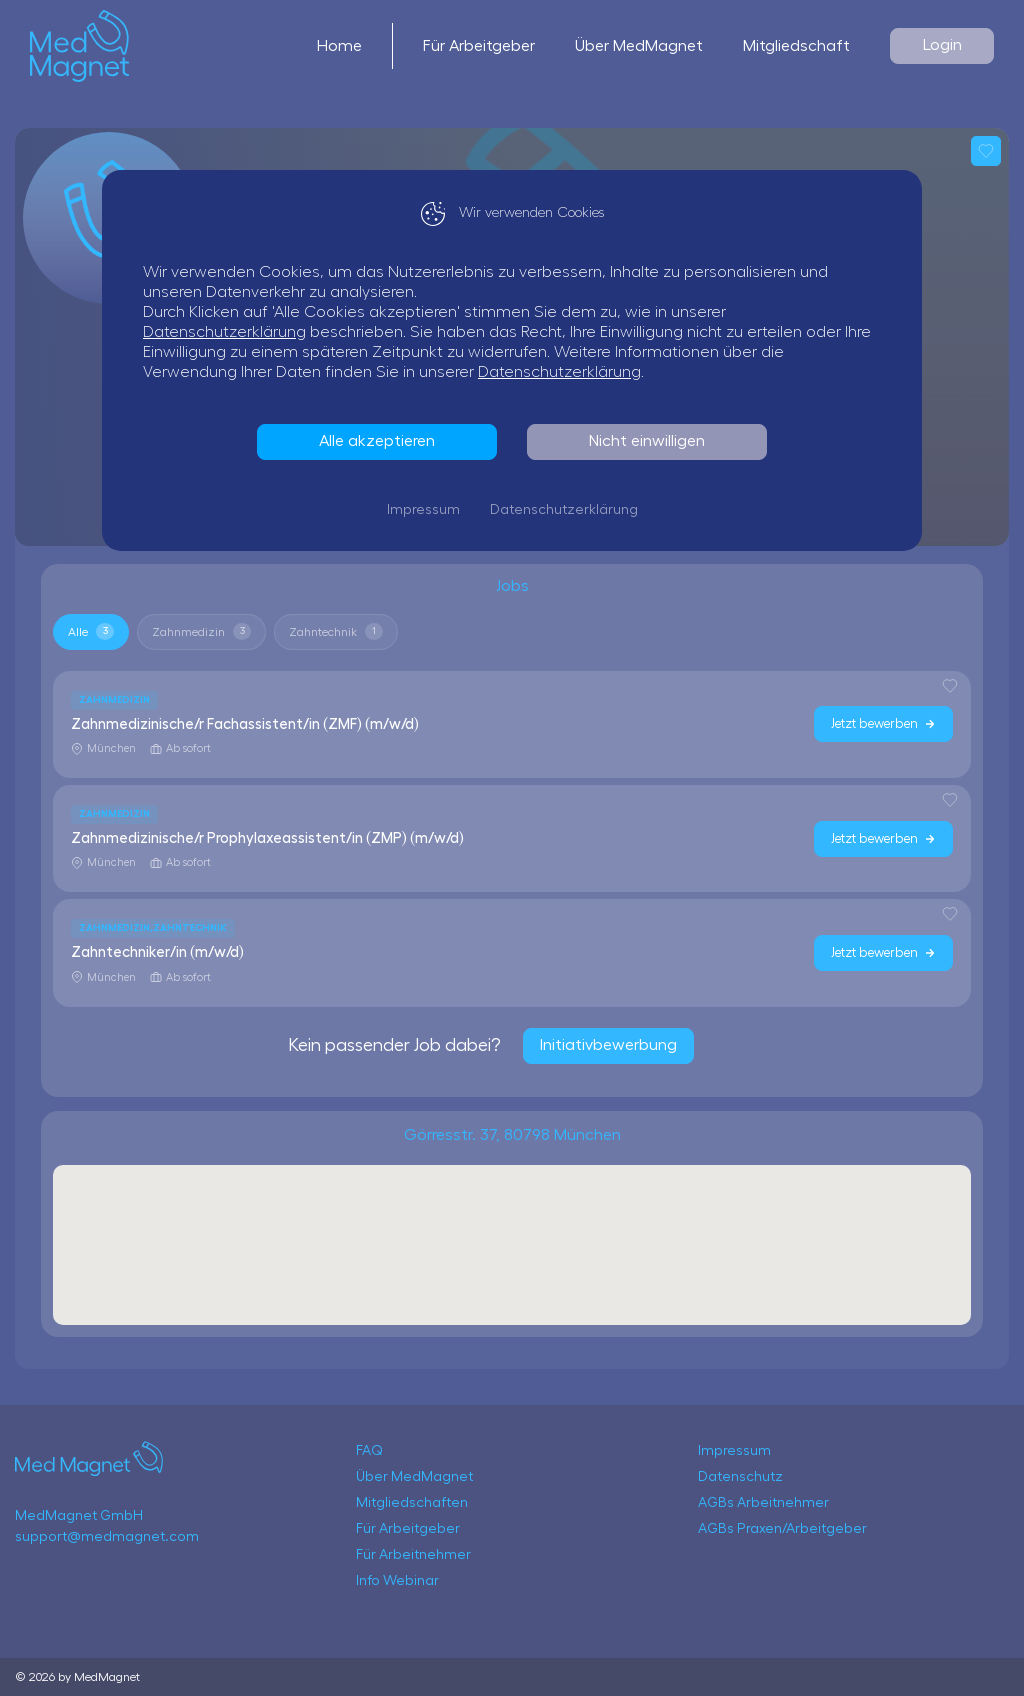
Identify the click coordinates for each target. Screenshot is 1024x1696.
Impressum (423, 510)
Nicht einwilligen (647, 441)
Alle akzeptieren (377, 441)
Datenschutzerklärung (224, 332)
